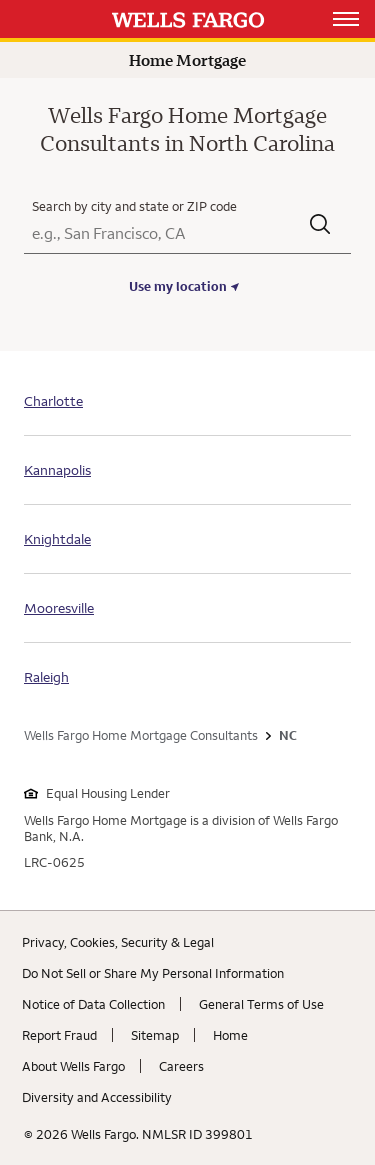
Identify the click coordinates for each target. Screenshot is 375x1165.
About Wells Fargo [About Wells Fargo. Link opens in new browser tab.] (73, 1066)
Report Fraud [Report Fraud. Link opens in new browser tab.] (59, 1035)
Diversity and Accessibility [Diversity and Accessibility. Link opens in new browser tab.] (97, 1097)
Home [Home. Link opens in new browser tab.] (230, 1035)
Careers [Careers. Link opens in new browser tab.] (181, 1066)
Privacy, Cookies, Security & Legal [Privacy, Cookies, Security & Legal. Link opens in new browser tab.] (118, 942)
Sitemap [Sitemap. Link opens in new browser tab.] (155, 1035)
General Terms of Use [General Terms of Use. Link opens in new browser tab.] (261, 1004)
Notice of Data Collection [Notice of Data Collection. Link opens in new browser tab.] (93, 1004)
